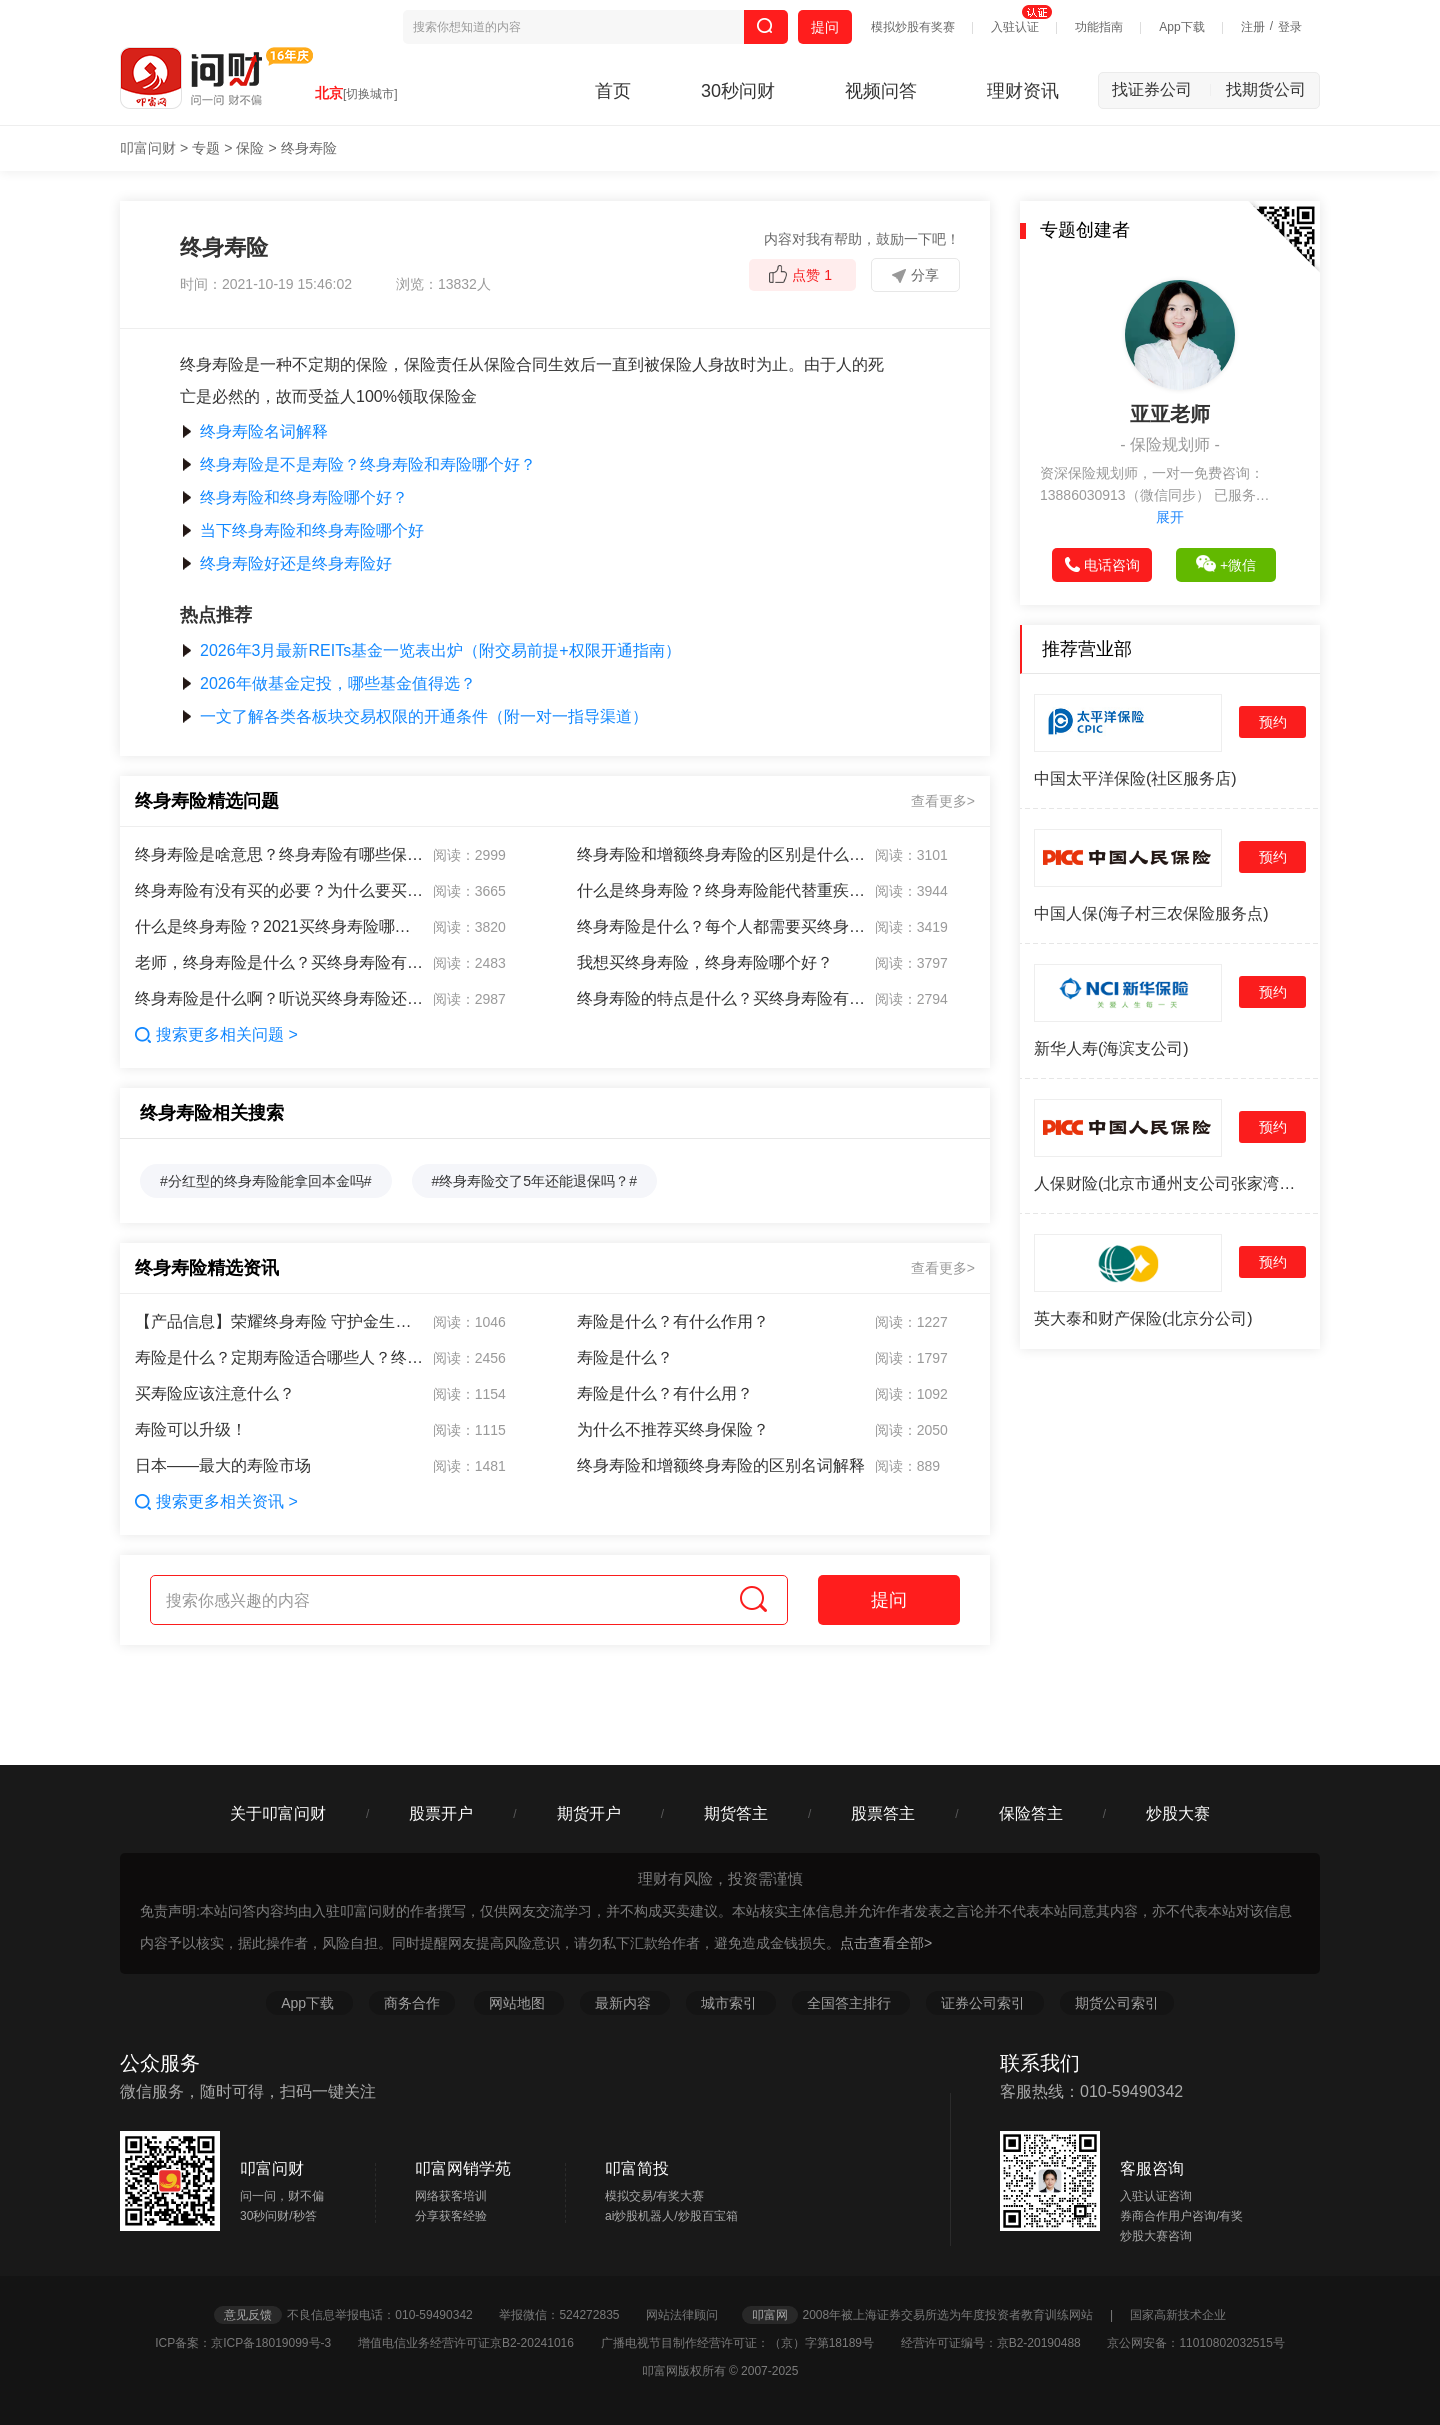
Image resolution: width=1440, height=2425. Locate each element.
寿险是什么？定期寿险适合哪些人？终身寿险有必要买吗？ (280, 1357)
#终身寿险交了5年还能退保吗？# (534, 1181)
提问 (825, 27)
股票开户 (441, 1813)
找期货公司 (1266, 89)
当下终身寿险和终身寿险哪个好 (302, 530)
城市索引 (731, 2003)
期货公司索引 (1117, 2003)
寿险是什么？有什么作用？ (673, 1321)
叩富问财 (148, 148)
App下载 (1181, 27)
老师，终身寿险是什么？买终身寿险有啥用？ (280, 962)
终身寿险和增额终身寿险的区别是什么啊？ (722, 854)
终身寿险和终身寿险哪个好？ (294, 497)
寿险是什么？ (625, 1357)
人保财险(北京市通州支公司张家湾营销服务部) (1170, 1183)
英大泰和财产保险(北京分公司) (1143, 1318)
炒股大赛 (1178, 1813)
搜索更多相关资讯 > (216, 1501)
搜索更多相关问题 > (216, 1034)
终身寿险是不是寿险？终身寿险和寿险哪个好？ (358, 464)
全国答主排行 (851, 2003)
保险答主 (1031, 1813)
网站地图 (519, 2003)
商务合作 (412, 2003)
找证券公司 (1162, 89)
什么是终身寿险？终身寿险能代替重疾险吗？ (722, 890)
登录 (1290, 27)
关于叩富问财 (278, 1813)
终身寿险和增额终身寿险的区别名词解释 (721, 1465)
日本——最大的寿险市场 (223, 1465)
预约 (1273, 722)
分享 (915, 275)
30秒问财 (738, 91)
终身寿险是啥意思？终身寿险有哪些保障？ (280, 854)
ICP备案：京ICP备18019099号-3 (254, 2343)
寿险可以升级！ (191, 1429)
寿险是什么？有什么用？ (665, 1393)
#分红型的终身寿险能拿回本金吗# (266, 1181)
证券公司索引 (985, 2003)
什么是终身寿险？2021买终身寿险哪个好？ (280, 926)
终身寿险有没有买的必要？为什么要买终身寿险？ (280, 890)
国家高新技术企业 (1178, 2315)
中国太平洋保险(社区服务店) (1135, 778)
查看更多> (943, 801)
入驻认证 (1015, 27)
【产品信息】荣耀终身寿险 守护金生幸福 (280, 1321)
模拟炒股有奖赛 (913, 27)
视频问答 (881, 91)
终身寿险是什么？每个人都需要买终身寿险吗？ (722, 926)
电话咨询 (1102, 565)
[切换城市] (370, 94)
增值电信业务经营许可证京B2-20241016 (477, 2343)
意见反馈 (248, 2315)
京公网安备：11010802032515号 (1195, 2343)
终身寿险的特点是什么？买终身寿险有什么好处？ (722, 998)
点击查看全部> (886, 1943)
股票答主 (883, 1813)
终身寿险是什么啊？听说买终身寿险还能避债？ (280, 998)
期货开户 (589, 1813)
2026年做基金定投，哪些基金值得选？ (328, 683)
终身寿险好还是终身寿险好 (286, 563)
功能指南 (1099, 27)
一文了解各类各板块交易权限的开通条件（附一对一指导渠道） (414, 716)
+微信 (1226, 564)
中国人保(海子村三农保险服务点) (1151, 913)
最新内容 (625, 2003)
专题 (206, 148)
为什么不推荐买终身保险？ (673, 1429)
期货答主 (736, 1813)
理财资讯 (1023, 91)
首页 (613, 91)
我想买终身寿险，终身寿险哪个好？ (705, 962)
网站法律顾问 (692, 2315)
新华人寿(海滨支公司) (1111, 1048)
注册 (1253, 27)
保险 (250, 148)
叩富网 (770, 2315)
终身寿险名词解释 (254, 431)
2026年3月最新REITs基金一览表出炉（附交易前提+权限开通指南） (430, 650)
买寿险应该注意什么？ (215, 1393)
